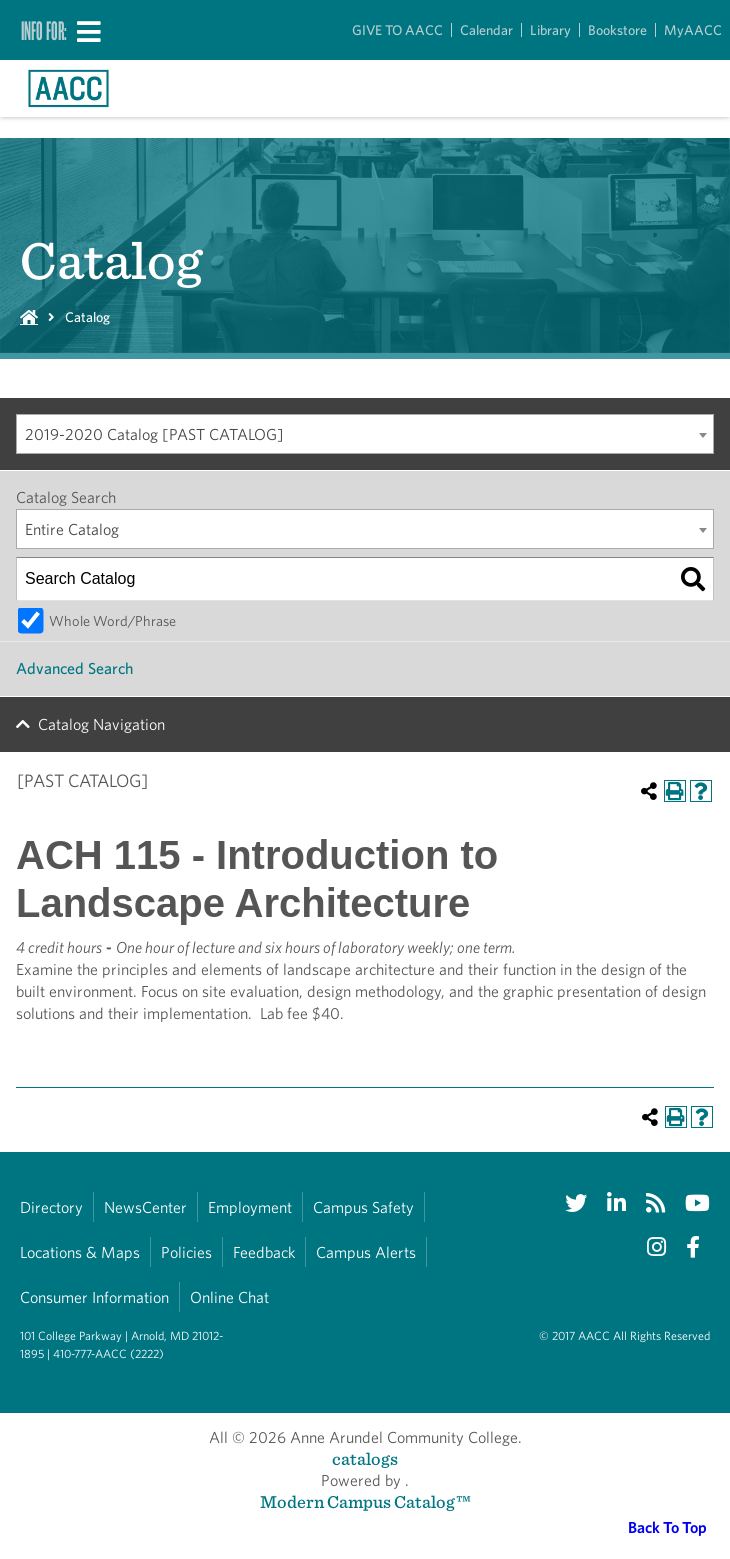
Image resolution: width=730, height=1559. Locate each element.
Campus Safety (363, 1207)
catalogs (365, 1458)
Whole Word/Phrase (112, 620)
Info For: (44, 30)
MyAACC (693, 30)
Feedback (264, 1252)
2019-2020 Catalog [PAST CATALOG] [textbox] (154, 434)
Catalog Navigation (101, 724)
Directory (51, 1207)
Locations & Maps (80, 1252)
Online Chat (229, 1297)
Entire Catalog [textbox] (72, 529)
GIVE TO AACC (397, 30)
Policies (186, 1252)
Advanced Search (74, 668)
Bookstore (617, 30)
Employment (250, 1207)
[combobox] (365, 434)
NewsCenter (145, 1207)
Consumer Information (94, 1297)
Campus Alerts (366, 1252)
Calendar (486, 30)
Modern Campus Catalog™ (365, 1501)
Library (550, 30)
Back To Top (667, 1527)
